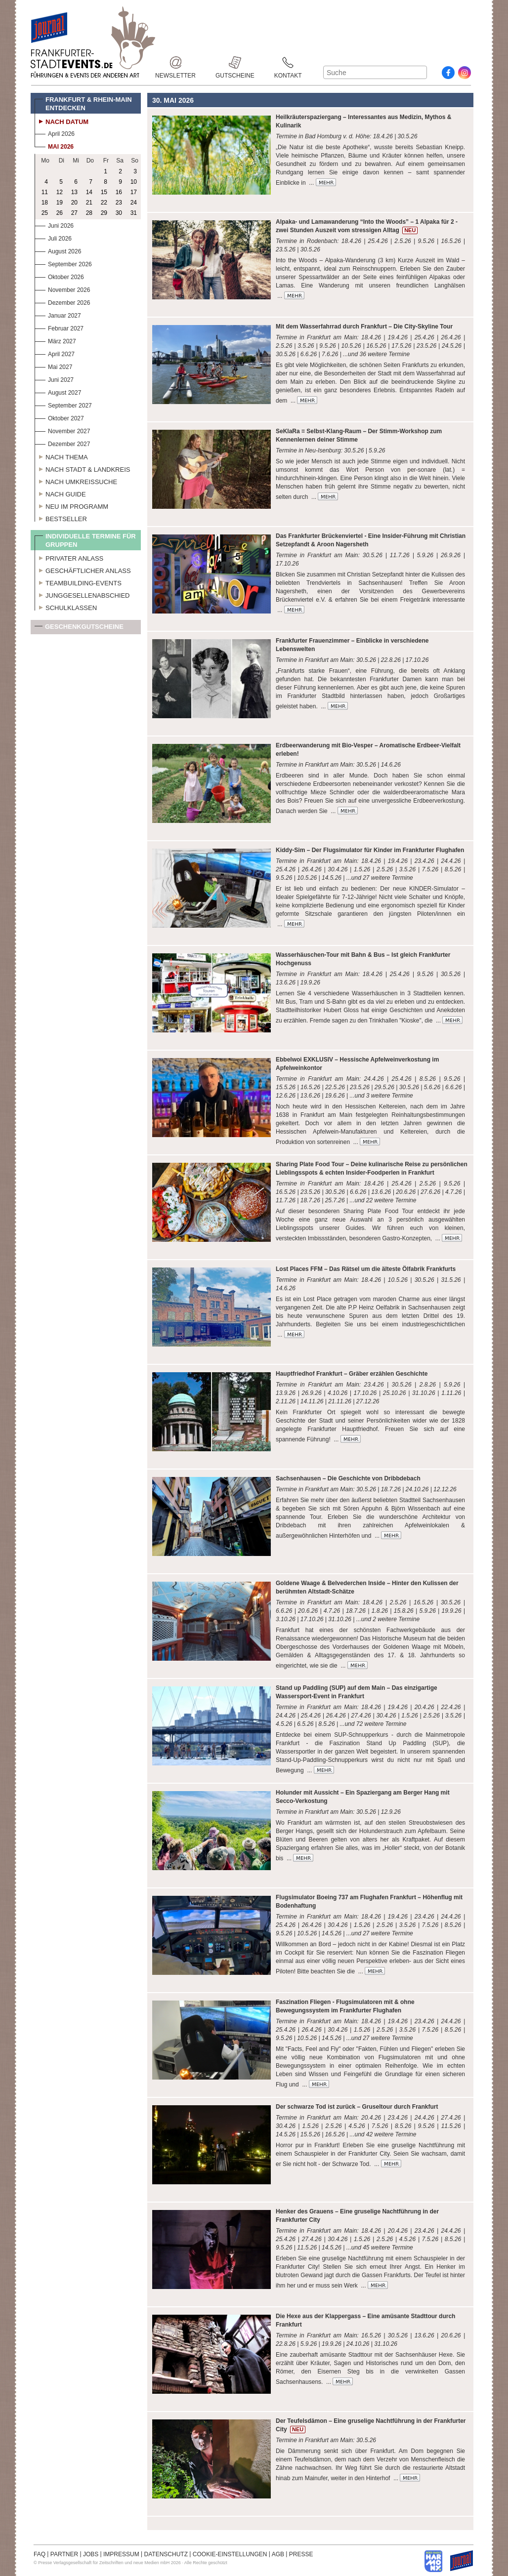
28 (89, 212)
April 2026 (55, 132)
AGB (278, 2554)
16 (119, 192)
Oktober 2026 (59, 276)
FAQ (39, 2554)
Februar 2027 (59, 327)
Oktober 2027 (59, 417)
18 (45, 202)
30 (119, 212)
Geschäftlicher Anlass (83, 569)
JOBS (90, 2554)
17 (133, 192)
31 (133, 212)
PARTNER (64, 2554)
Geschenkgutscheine (79, 628)
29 (104, 212)
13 (74, 192)
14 (89, 192)
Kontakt (288, 62)
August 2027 (58, 391)
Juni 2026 (54, 224)
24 (133, 202)
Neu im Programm (71, 505)
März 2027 (55, 340)
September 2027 (63, 404)
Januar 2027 (58, 314)
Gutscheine (234, 62)
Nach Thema (61, 456)
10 (133, 181)
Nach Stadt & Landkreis (82, 468)
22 (104, 202)
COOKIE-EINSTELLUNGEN (230, 2554)
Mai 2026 (54, 145)
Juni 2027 (54, 378)
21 (89, 202)
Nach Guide (60, 493)
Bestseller (61, 518)
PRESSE (301, 2554)
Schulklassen (66, 607)
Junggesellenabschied (82, 594)
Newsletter (175, 62)
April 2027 (55, 353)
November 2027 (62, 430)
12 (59, 192)
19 (59, 202)
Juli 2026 (53, 237)
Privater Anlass (69, 557)
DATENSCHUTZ (166, 2554)
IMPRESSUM (121, 2554)
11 (45, 192)
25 (45, 212)
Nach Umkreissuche (76, 481)
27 (74, 212)
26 (59, 212)
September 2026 (63, 263)
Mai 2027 (53, 365)
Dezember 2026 (62, 301)
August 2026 (58, 250)
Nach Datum (61, 120)
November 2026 (62, 288)
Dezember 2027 (62, 443)
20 (74, 202)
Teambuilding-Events (78, 582)
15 (104, 192)
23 (119, 202)
